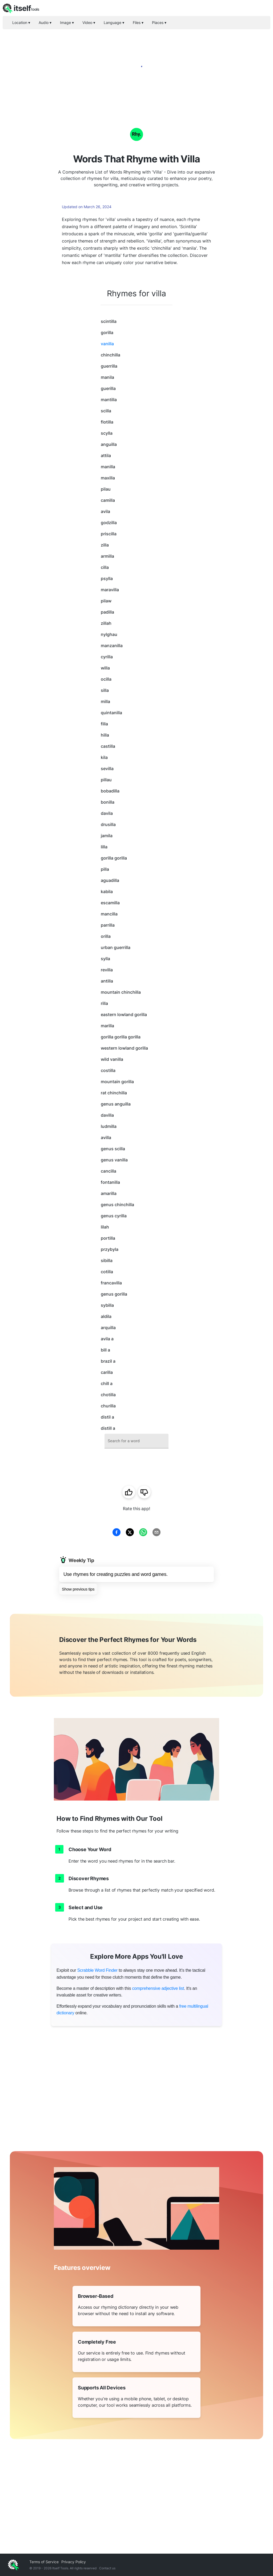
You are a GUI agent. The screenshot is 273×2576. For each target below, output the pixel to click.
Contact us (107, 2568)
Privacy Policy (73, 2561)
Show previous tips (78, 1589)
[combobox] (136, 1441)
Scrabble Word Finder (97, 1970)
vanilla (107, 343)
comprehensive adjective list (158, 1988)
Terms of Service (44, 2561)
